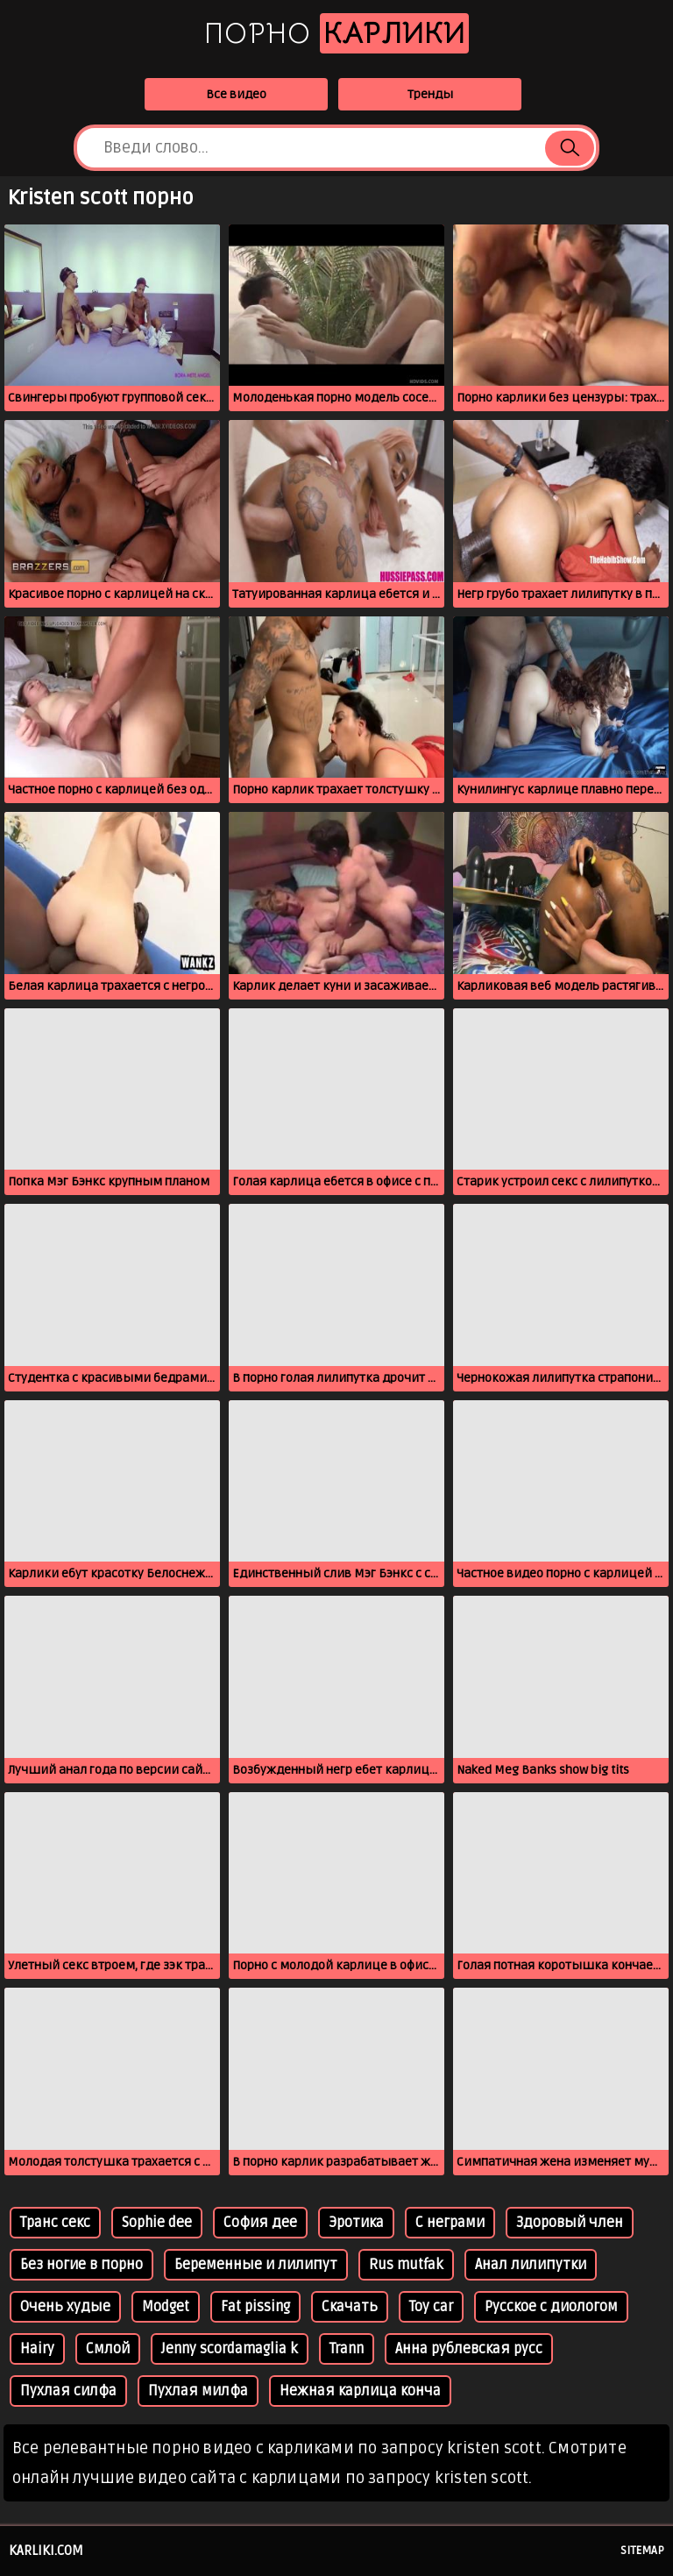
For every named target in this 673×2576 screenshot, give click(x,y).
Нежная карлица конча (360, 2391)
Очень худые (65, 2307)
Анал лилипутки (530, 2265)
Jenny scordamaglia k (229, 2349)
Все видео (236, 94)
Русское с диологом (551, 2307)
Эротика (356, 2222)
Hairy (37, 2349)
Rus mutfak (406, 2265)
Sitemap (642, 2551)
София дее (260, 2222)
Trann (346, 2349)
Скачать (350, 2307)
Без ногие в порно (81, 2265)
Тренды (430, 94)
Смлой (108, 2349)
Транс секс (55, 2222)
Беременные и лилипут (255, 2265)
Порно (336, 33)
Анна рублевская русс (468, 2349)
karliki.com (46, 2550)
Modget (165, 2307)
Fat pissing (255, 2307)
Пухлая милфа (198, 2391)
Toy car (431, 2307)
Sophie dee (157, 2222)
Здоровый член (569, 2222)
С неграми (450, 2222)
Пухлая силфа (68, 2391)
